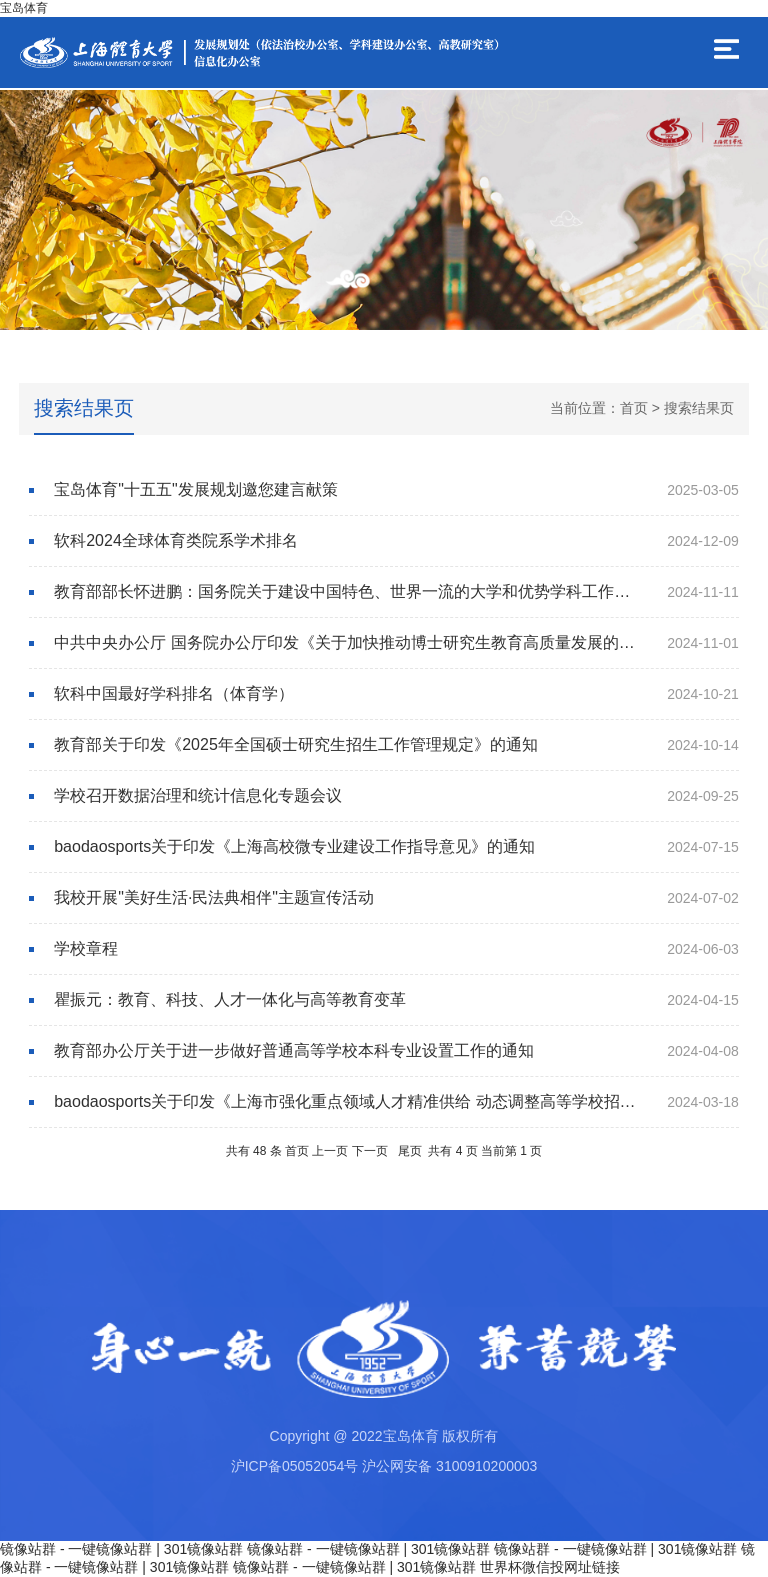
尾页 (410, 1151)
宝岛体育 (24, 8)
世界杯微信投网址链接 (550, 1567)
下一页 (370, 1151)
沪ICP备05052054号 (295, 1466)
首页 (634, 408)
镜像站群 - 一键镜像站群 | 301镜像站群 (121, 1549)
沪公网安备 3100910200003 (449, 1466)
